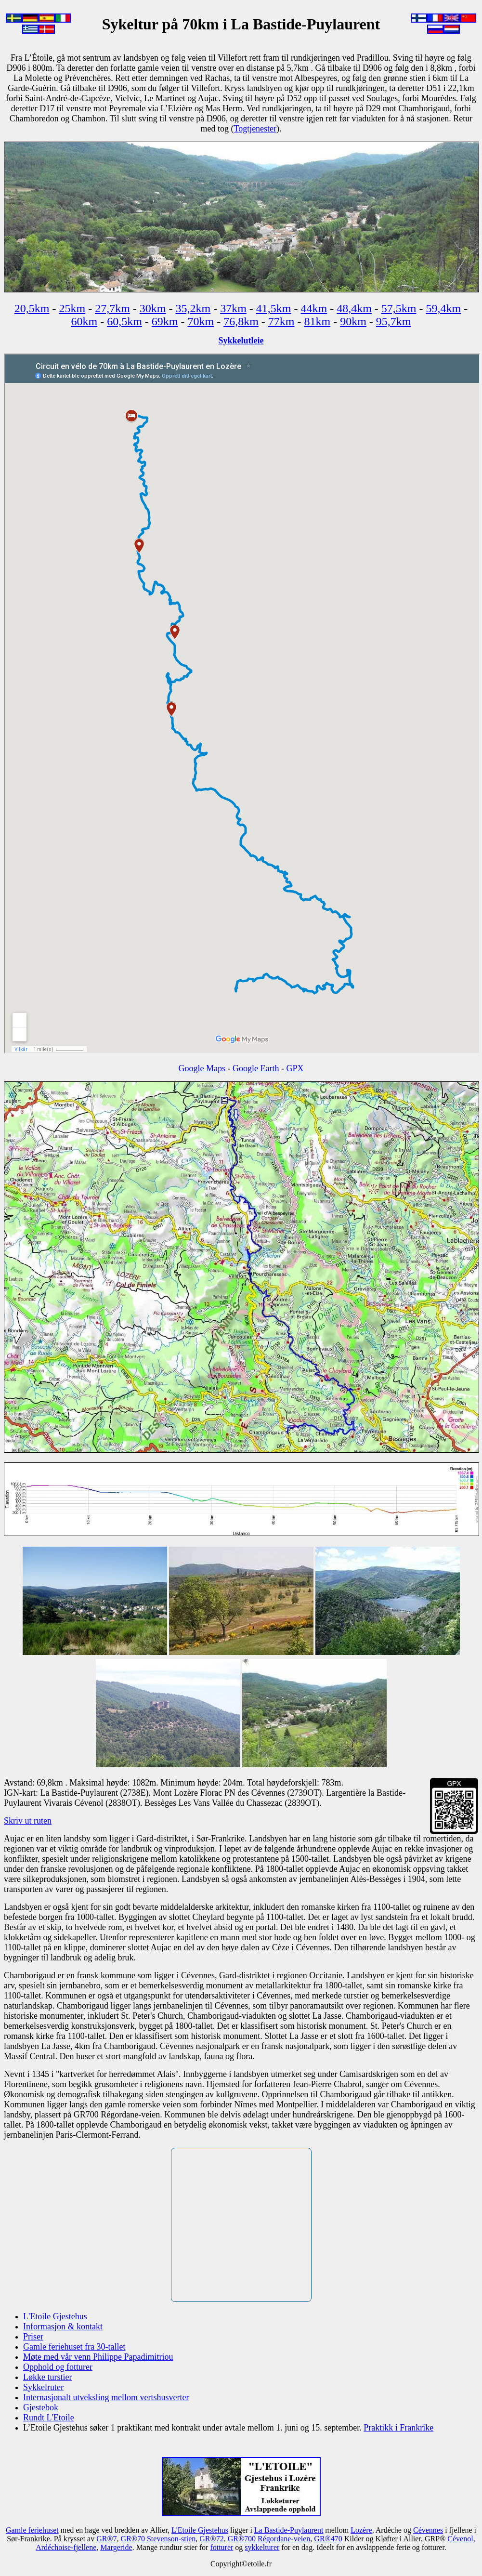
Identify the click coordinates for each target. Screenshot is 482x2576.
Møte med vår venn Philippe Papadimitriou (98, 2357)
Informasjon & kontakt (63, 2326)
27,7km (112, 308)
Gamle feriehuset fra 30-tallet (74, 2347)
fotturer (221, 2547)
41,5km (273, 308)
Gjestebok (40, 2407)
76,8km (241, 321)
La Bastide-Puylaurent (289, 2530)
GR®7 (106, 2539)
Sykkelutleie (240, 340)
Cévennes (428, 2530)
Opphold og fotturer (57, 2367)
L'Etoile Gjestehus (55, 2316)
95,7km (393, 321)
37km (233, 308)
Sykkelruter (43, 2387)
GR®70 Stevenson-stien (158, 2539)
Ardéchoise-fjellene (66, 2547)
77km (281, 321)
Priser (33, 2336)
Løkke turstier (47, 2377)
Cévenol (460, 2539)
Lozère (361, 2530)
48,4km (354, 308)
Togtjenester (255, 128)
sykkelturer (262, 2547)
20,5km (32, 308)
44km (314, 308)
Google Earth (256, 1068)
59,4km (443, 308)
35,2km (192, 308)
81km (317, 321)
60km (84, 321)
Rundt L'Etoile (48, 2417)
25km (72, 308)
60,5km (124, 321)
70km (200, 321)
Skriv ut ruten (28, 1821)
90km (353, 321)
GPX (294, 1068)
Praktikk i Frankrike (398, 2427)
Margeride (116, 2547)
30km (153, 308)
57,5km (399, 308)
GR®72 (211, 2539)
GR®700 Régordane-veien (269, 2539)
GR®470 (328, 2539)
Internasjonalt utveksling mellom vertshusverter (106, 2397)
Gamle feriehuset (32, 2530)
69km (165, 321)
